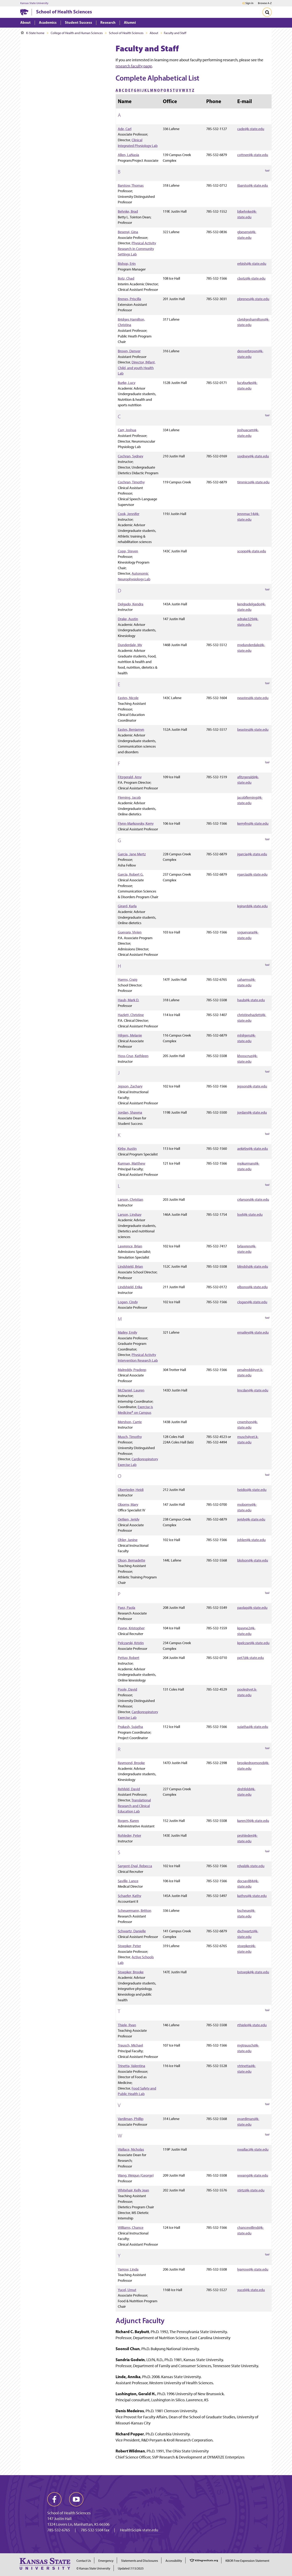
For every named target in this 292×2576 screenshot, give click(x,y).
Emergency (106, 2561)
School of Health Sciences (64, 12)
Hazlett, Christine (131, 1014)
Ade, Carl (124, 128)
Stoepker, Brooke (131, 1972)
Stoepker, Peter (129, 1945)
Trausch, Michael (130, 2045)
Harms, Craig (127, 979)
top (267, 170)
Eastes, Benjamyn (131, 729)
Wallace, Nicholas (131, 2149)
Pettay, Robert (128, 1657)
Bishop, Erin (127, 263)
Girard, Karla (127, 906)
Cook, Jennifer (128, 513)
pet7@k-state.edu (250, 1657)
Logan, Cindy (128, 1302)
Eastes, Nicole (128, 697)
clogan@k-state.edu (252, 1302)
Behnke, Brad (128, 211)
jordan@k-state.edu (252, 1112)
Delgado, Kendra (130, 604)
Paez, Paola (126, 1607)
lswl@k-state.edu (250, 1214)
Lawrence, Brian (130, 1246)
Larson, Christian (130, 1199)
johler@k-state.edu (251, 1539)
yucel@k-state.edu (251, 2289)
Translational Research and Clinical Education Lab (134, 1806)
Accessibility (173, 2561)
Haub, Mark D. (128, 1000)
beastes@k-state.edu (252, 729)
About (154, 33)
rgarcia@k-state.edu (252, 874)
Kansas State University (34, 3)
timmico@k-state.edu (253, 482)
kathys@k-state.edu (252, 1895)
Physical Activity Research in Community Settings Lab (137, 249)
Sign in (249, 3)
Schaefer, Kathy (129, 1895)
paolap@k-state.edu (252, 1607)
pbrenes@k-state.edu (253, 298)
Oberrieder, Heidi (131, 1489)
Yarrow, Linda (128, 2269)
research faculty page (134, 66)
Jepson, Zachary (130, 1086)
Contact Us (83, 2561)
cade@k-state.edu (250, 128)
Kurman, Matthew (131, 1163)
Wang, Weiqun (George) (136, 2175)
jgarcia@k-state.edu (252, 854)
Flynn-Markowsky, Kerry (136, 823)
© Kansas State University (93, 2568)
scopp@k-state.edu (251, 551)
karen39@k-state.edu (253, 1820)
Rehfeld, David (129, 1789)
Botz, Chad (126, 278)
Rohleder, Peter (129, 1835)
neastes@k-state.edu (252, 697)
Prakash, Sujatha (130, 1726)
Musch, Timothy (130, 1436)
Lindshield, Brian (130, 1266)
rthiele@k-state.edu (252, 2025)
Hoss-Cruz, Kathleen (133, 1055)
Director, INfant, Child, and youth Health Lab (137, 368)
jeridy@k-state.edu (251, 1519)
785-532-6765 (58, 2529)
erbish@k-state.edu (251, 263)
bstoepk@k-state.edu (253, 1972)
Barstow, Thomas (131, 185)
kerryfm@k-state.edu (252, 823)
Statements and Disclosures (139, 2561)
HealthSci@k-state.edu (139, 2529)
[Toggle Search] (267, 12)
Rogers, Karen (128, 1820)
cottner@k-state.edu (252, 154)
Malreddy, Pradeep (132, 1369)
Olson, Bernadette (131, 1560)
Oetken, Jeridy (128, 1519)
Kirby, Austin (127, 1148)
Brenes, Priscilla (129, 298)
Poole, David (127, 1689)
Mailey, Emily (127, 1332)
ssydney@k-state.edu (253, 456)
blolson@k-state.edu (252, 1560)
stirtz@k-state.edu (250, 2190)
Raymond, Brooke (131, 1762)
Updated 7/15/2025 (131, 2568)
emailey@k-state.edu (253, 1332)
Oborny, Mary (128, 1504)
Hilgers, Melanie (130, 1035)
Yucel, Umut (127, 2289)
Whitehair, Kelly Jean (133, 2190)
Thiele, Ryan (127, 2025)
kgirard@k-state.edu (252, 906)
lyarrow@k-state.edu (252, 2269)
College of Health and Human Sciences (77, 33)
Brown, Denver (129, 351)
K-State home (32, 33)
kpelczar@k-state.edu (253, 1642)
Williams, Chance (130, 2227)
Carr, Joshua (127, 430)
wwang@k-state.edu (252, 2175)
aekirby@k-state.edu (252, 1148)
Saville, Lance (128, 1881)
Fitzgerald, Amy (130, 777)
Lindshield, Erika (130, 1287)
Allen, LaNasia (128, 154)
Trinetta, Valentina (131, 2065)
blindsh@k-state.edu (252, 1266)
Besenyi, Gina (128, 232)
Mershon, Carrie (130, 1421)
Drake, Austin (128, 619)
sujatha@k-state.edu (252, 1726)
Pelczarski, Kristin (131, 1642)
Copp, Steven (128, 551)
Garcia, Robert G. (131, 874)
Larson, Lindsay (129, 1214)
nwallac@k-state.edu (252, 2149)
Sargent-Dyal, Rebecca (135, 1866)
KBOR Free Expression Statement (247, 2561)
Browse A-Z (265, 3)
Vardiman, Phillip (130, 2118)
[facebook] (54, 2499)
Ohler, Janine (127, 1539)
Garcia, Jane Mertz (132, 854)
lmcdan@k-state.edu (252, 1390)
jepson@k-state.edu (252, 1086)
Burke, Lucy (126, 382)
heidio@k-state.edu (251, 1489)
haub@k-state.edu (251, 1000)
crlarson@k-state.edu (253, 1199)
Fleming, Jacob (129, 797)
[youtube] (76, 2499)
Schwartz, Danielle (132, 1931)
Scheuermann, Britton (134, 1910)
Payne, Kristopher (131, 1628)
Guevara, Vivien (130, 932)
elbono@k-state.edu (252, 1287)
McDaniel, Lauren (131, 1390)
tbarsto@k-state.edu (252, 185)
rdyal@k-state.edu (250, 1866)
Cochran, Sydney (130, 456)
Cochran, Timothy (131, 482)
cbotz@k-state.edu (251, 278)
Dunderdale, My (130, 644)
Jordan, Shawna (130, 1112)
